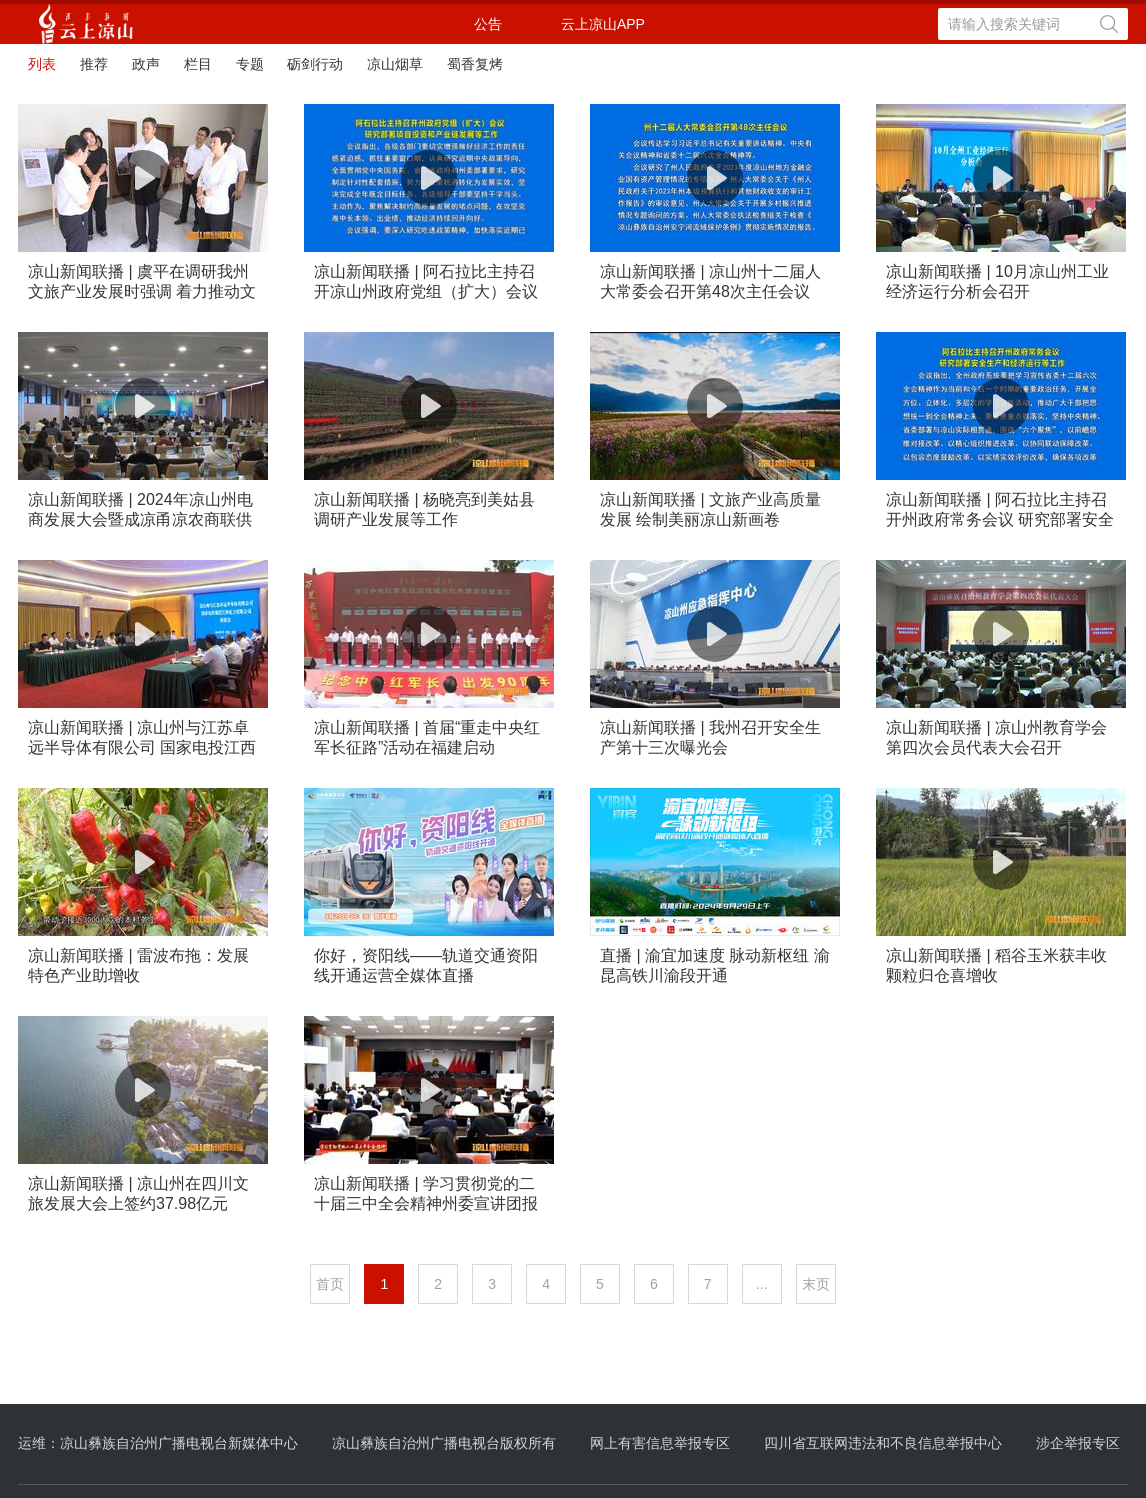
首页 (330, 1284)
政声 (146, 64)
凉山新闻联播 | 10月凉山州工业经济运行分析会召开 (997, 281)
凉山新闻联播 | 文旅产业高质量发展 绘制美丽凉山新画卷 (710, 509)
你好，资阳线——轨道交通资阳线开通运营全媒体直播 (426, 965)
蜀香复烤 (475, 64)
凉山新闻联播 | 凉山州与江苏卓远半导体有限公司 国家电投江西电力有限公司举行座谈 (142, 738)
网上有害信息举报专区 (660, 1443)
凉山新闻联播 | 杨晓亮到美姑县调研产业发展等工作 (424, 509)
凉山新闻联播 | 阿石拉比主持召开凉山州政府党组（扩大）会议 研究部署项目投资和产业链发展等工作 (426, 282)
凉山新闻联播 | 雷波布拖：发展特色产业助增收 (138, 965)
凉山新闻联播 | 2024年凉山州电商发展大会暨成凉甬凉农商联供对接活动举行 (140, 510)
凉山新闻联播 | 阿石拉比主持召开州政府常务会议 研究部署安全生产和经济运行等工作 (1000, 510)
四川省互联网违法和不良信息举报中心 (883, 1443)
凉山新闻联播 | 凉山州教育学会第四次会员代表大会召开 (996, 737)
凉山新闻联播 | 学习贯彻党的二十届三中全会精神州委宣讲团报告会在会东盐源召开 (426, 1194)
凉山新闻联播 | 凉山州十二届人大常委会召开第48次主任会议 (710, 281)
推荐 (94, 64)
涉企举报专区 (1078, 1443)
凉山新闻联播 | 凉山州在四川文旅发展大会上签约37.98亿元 (138, 1193)
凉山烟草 (395, 64)
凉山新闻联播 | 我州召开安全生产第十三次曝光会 (710, 737)
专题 (250, 64)
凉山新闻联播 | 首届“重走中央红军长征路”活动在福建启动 (427, 737)
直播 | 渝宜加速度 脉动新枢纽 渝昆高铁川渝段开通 (715, 965)
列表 (42, 64)
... (762, 1284)
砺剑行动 (315, 64)
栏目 (198, 64)
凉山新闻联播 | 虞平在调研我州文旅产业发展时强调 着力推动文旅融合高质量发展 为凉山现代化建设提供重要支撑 (142, 282)
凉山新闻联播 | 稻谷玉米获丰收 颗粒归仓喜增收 (996, 965)
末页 (816, 1284)
